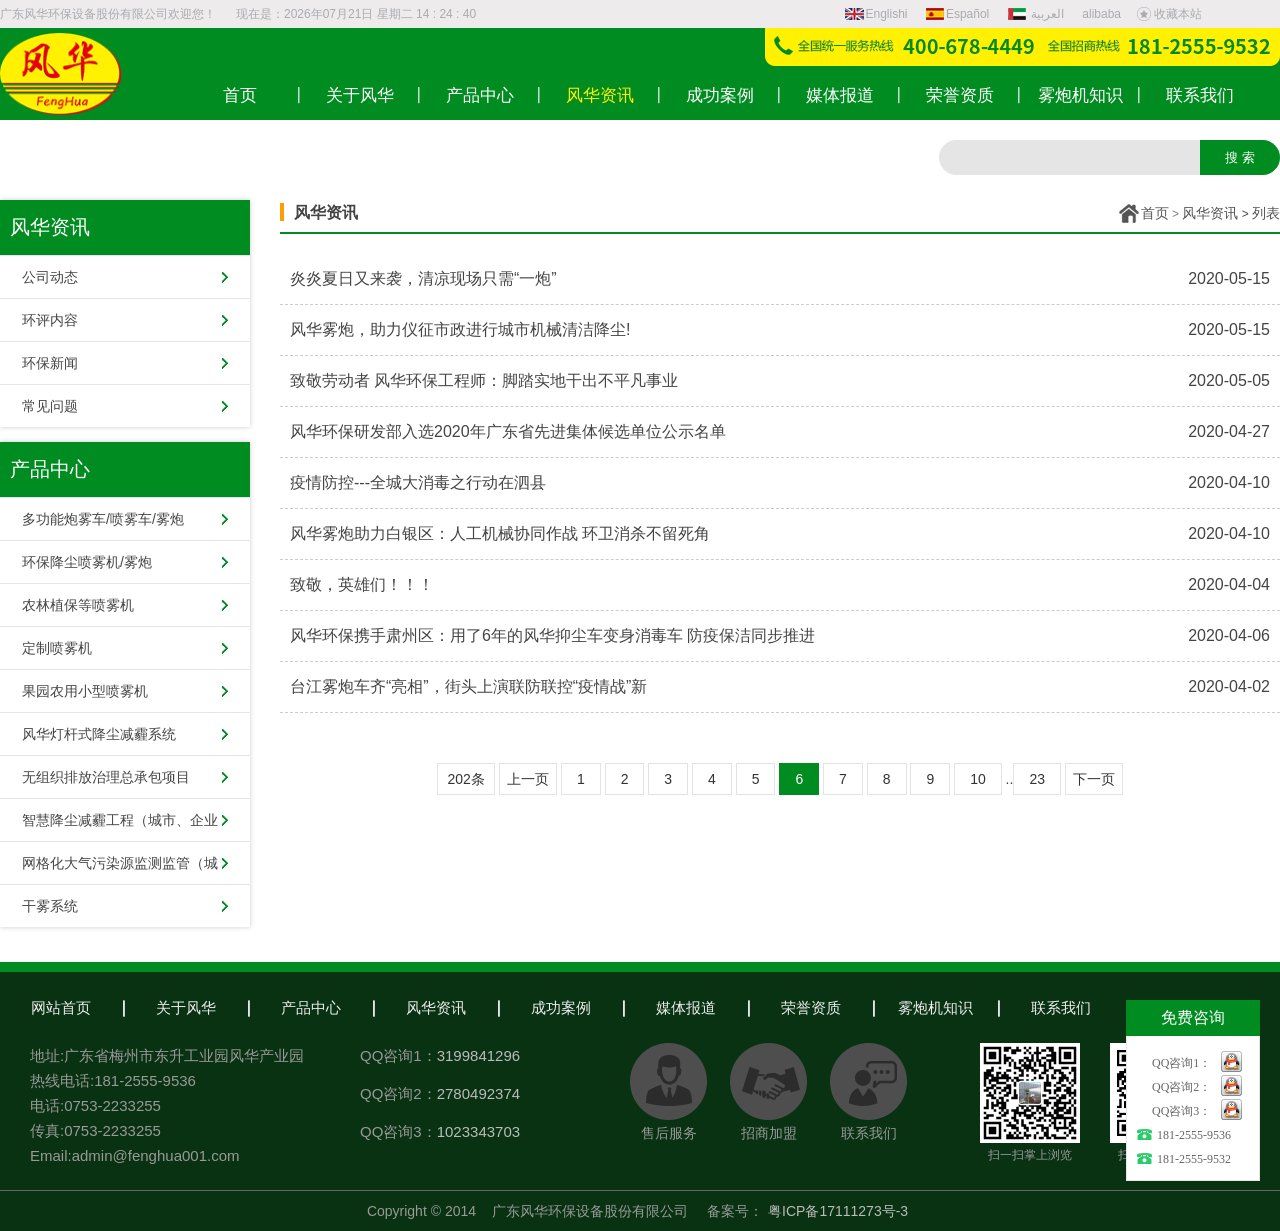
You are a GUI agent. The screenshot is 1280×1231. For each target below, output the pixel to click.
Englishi (876, 14)
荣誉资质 (811, 1007)
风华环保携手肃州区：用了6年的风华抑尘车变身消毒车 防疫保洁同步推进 (552, 635)
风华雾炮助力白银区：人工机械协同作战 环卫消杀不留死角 (500, 533)
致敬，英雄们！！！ (362, 584)
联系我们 (1061, 1007)
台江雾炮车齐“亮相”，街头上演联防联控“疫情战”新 (468, 686)
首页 (1155, 213)
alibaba (1101, 14)
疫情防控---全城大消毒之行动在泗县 (418, 482)
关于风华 (186, 1007)
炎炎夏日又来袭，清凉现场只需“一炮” (423, 278)
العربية (1038, 14)
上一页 (528, 779)
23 (1037, 779)
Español (957, 14)
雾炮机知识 (935, 1007)
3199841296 (478, 1055)
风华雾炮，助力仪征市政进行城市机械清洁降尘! (460, 329)
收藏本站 (1169, 14)
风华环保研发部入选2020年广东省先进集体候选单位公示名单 (508, 431)
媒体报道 (686, 1007)
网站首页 (61, 1007)
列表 (1266, 213)
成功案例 (561, 1007)
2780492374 (478, 1093)
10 (978, 779)
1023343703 (478, 1131)
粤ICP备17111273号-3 (838, 1211)
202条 (465, 779)
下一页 (1094, 779)
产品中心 (311, 1007)
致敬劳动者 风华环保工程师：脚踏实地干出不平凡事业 (484, 380)
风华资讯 (1210, 213)
